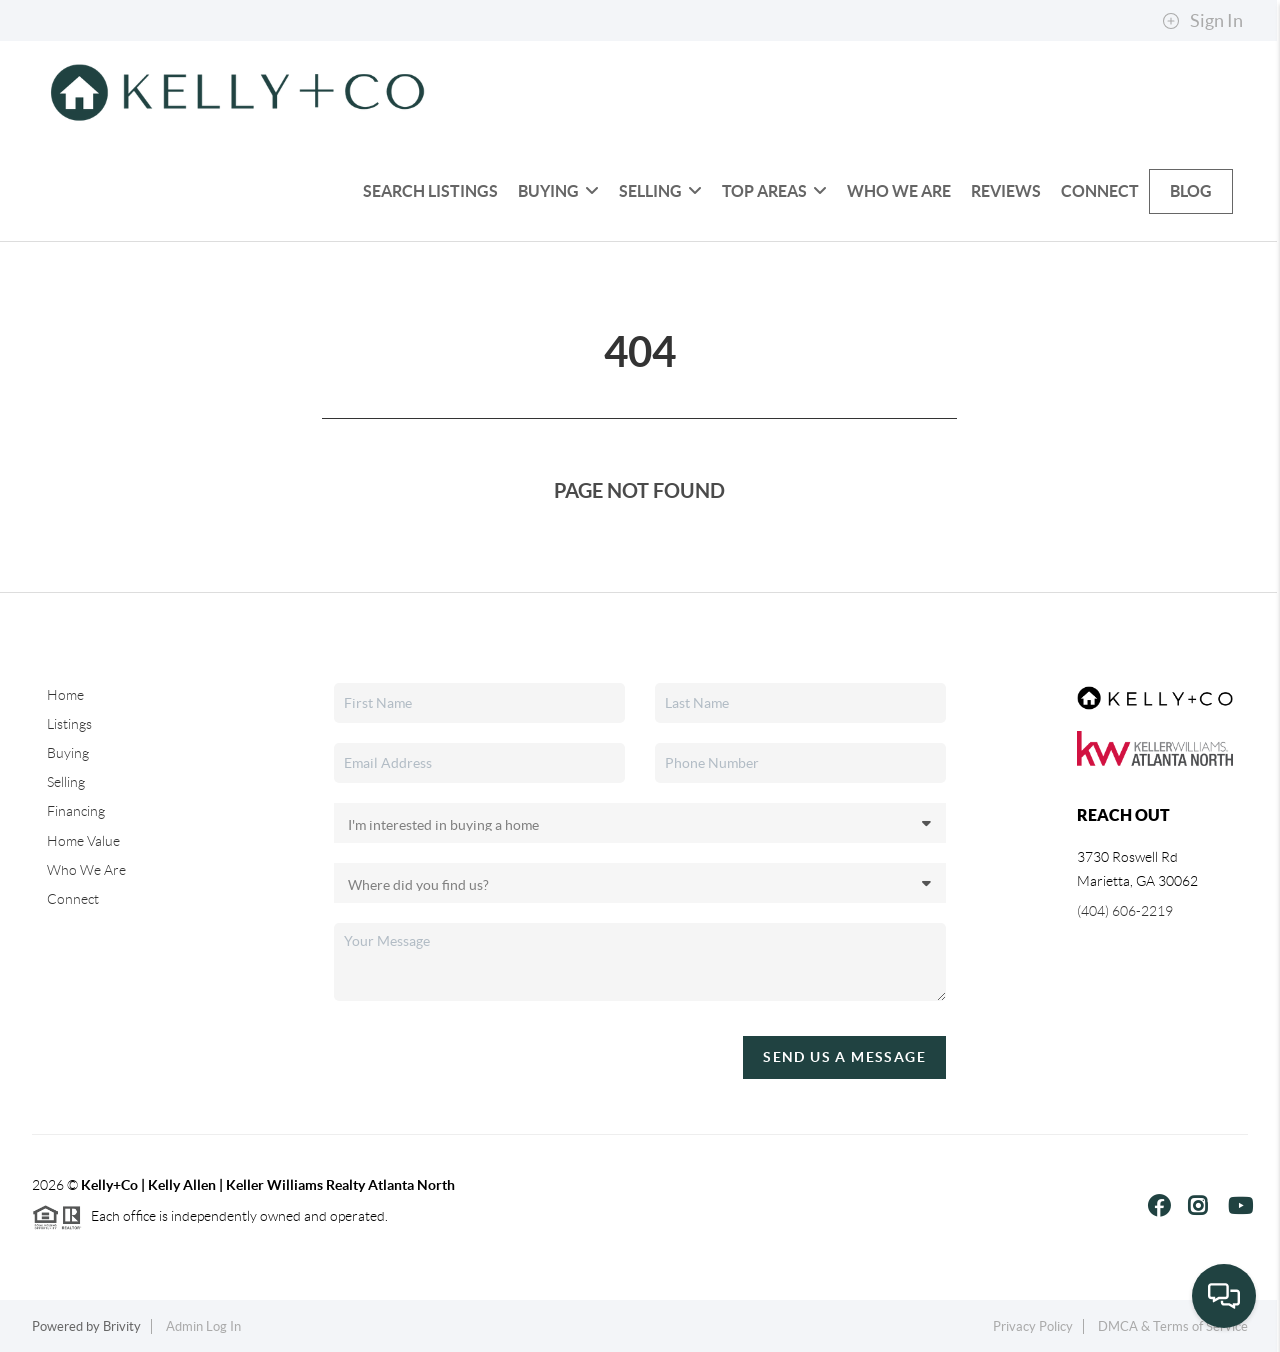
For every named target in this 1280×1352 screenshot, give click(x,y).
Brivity (122, 1326)
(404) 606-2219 (1125, 911)
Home (65, 695)
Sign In (1202, 21)
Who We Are (899, 191)
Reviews (1006, 191)
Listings (69, 724)
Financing (76, 811)
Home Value (83, 841)
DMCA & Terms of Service (1173, 1326)
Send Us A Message (844, 1057)
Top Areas (774, 191)
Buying (558, 191)
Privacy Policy (1033, 1326)
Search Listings (430, 191)
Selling (660, 191)
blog (1191, 191)
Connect (1100, 191)
